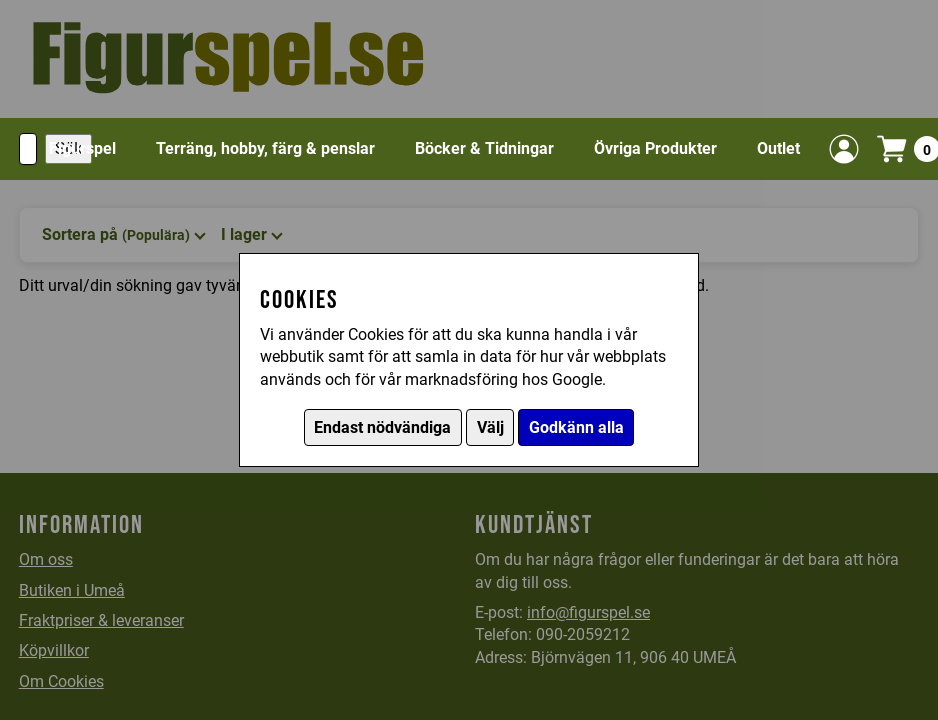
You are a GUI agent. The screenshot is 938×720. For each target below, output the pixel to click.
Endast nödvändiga (382, 427)
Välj (490, 427)
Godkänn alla (576, 427)
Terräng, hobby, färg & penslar (265, 148)
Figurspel (82, 148)
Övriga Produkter (655, 148)
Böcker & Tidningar (484, 148)
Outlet (778, 148)
